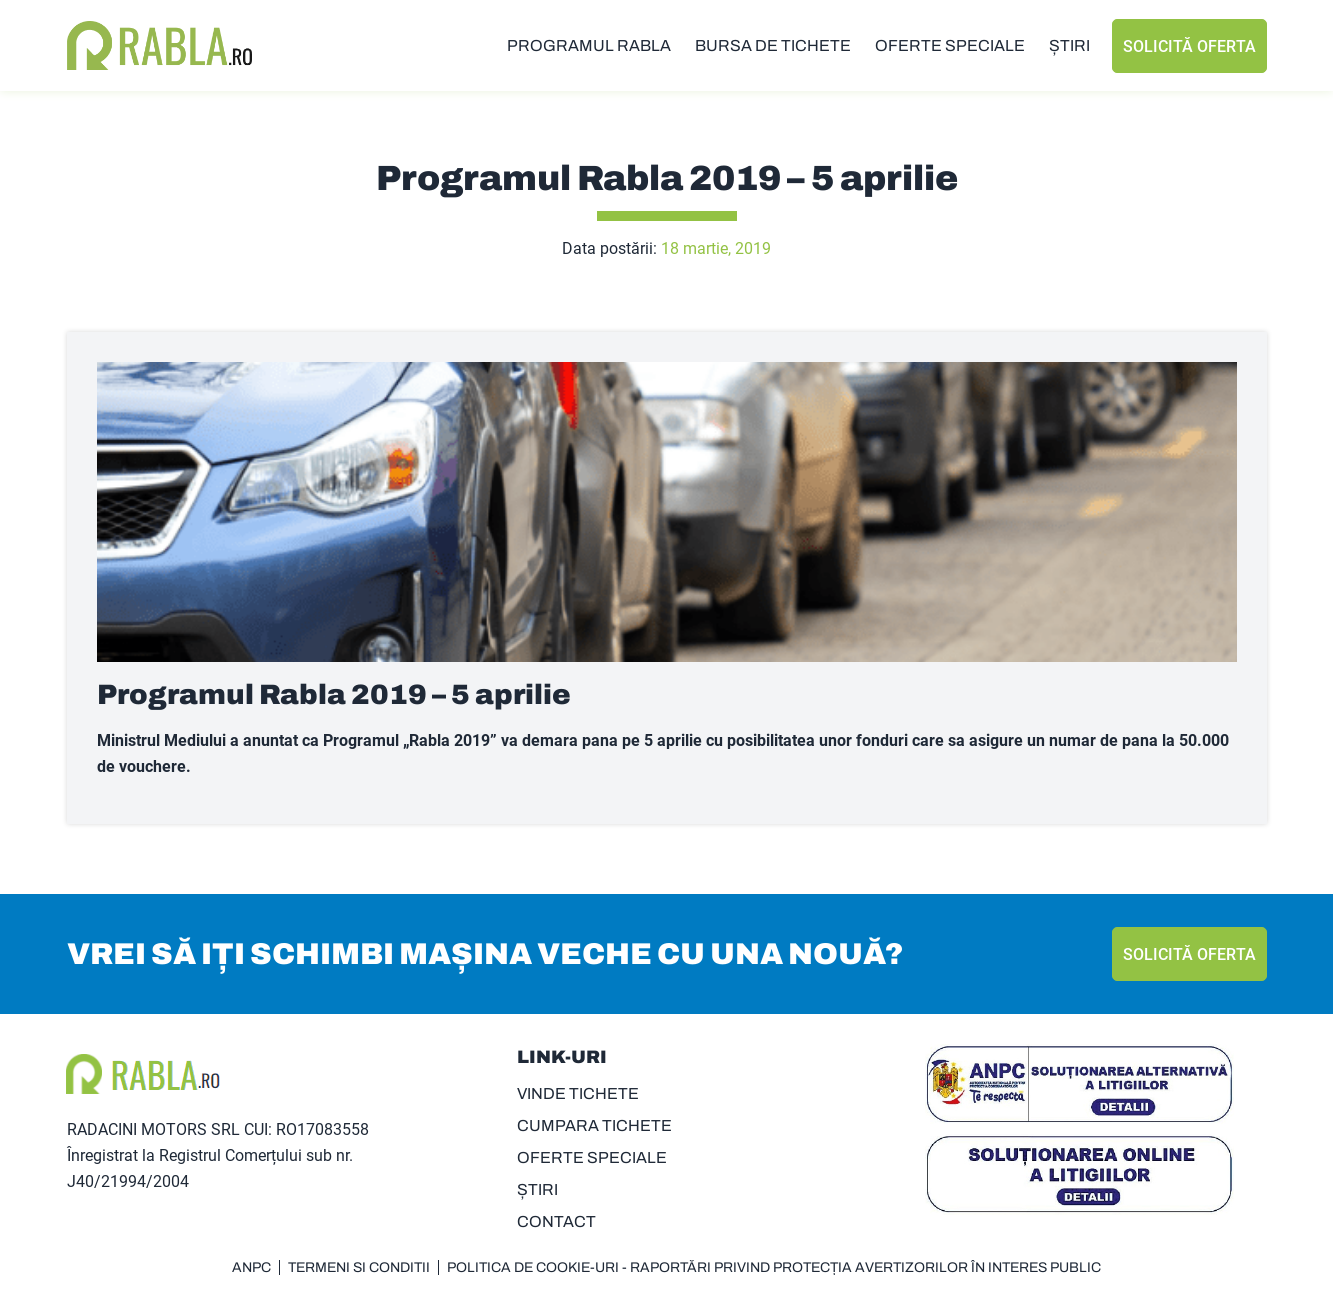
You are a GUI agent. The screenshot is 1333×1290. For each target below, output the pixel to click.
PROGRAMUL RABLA (589, 45)
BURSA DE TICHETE (773, 45)
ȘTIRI (1069, 45)
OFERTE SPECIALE (950, 45)
